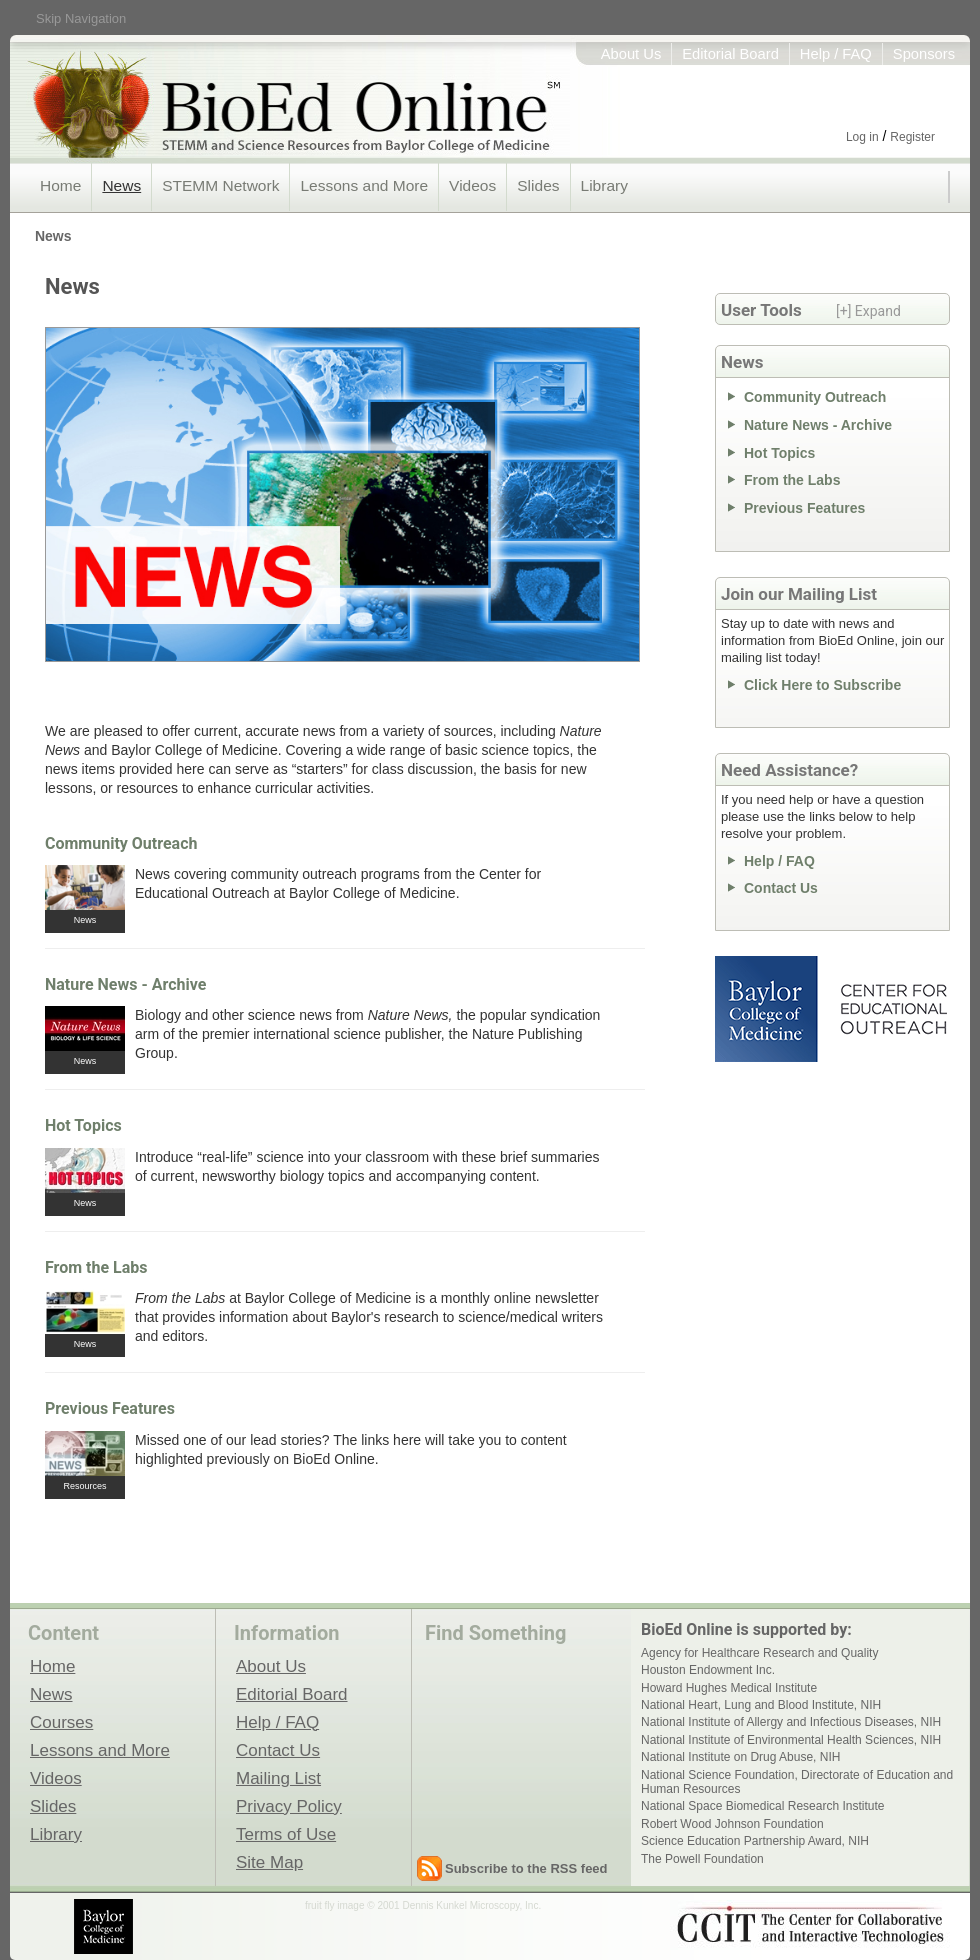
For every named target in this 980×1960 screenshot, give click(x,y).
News (121, 185)
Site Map (269, 1862)
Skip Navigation (81, 18)
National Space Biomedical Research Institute (762, 1806)
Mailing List (278, 1778)
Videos (472, 185)
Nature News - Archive (125, 984)
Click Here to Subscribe (822, 685)
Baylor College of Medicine (768, 1009)
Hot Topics (83, 1125)
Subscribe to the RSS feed (526, 1868)
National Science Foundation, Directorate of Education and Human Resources (797, 1782)
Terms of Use (286, 1834)
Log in (862, 137)
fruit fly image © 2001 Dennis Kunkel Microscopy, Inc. (423, 1905)
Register (912, 137)
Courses (61, 1722)
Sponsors (924, 54)
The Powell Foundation (702, 1859)
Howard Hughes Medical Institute (729, 1688)
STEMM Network (220, 185)
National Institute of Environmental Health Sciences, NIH (791, 1740)
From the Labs (96, 1267)
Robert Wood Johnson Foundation (732, 1824)
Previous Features (110, 1408)
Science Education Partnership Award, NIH (755, 1841)
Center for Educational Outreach (892, 1009)
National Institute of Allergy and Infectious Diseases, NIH (791, 1722)
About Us (631, 54)
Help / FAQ (836, 54)
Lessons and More (364, 185)
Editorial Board (730, 54)
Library (604, 185)
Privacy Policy (289, 1806)
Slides (538, 185)
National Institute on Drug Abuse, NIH (740, 1757)
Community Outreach (121, 843)
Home (60, 185)
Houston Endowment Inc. (708, 1670)
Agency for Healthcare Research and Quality (759, 1653)
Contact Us (781, 888)
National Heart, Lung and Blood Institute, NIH (761, 1705)
